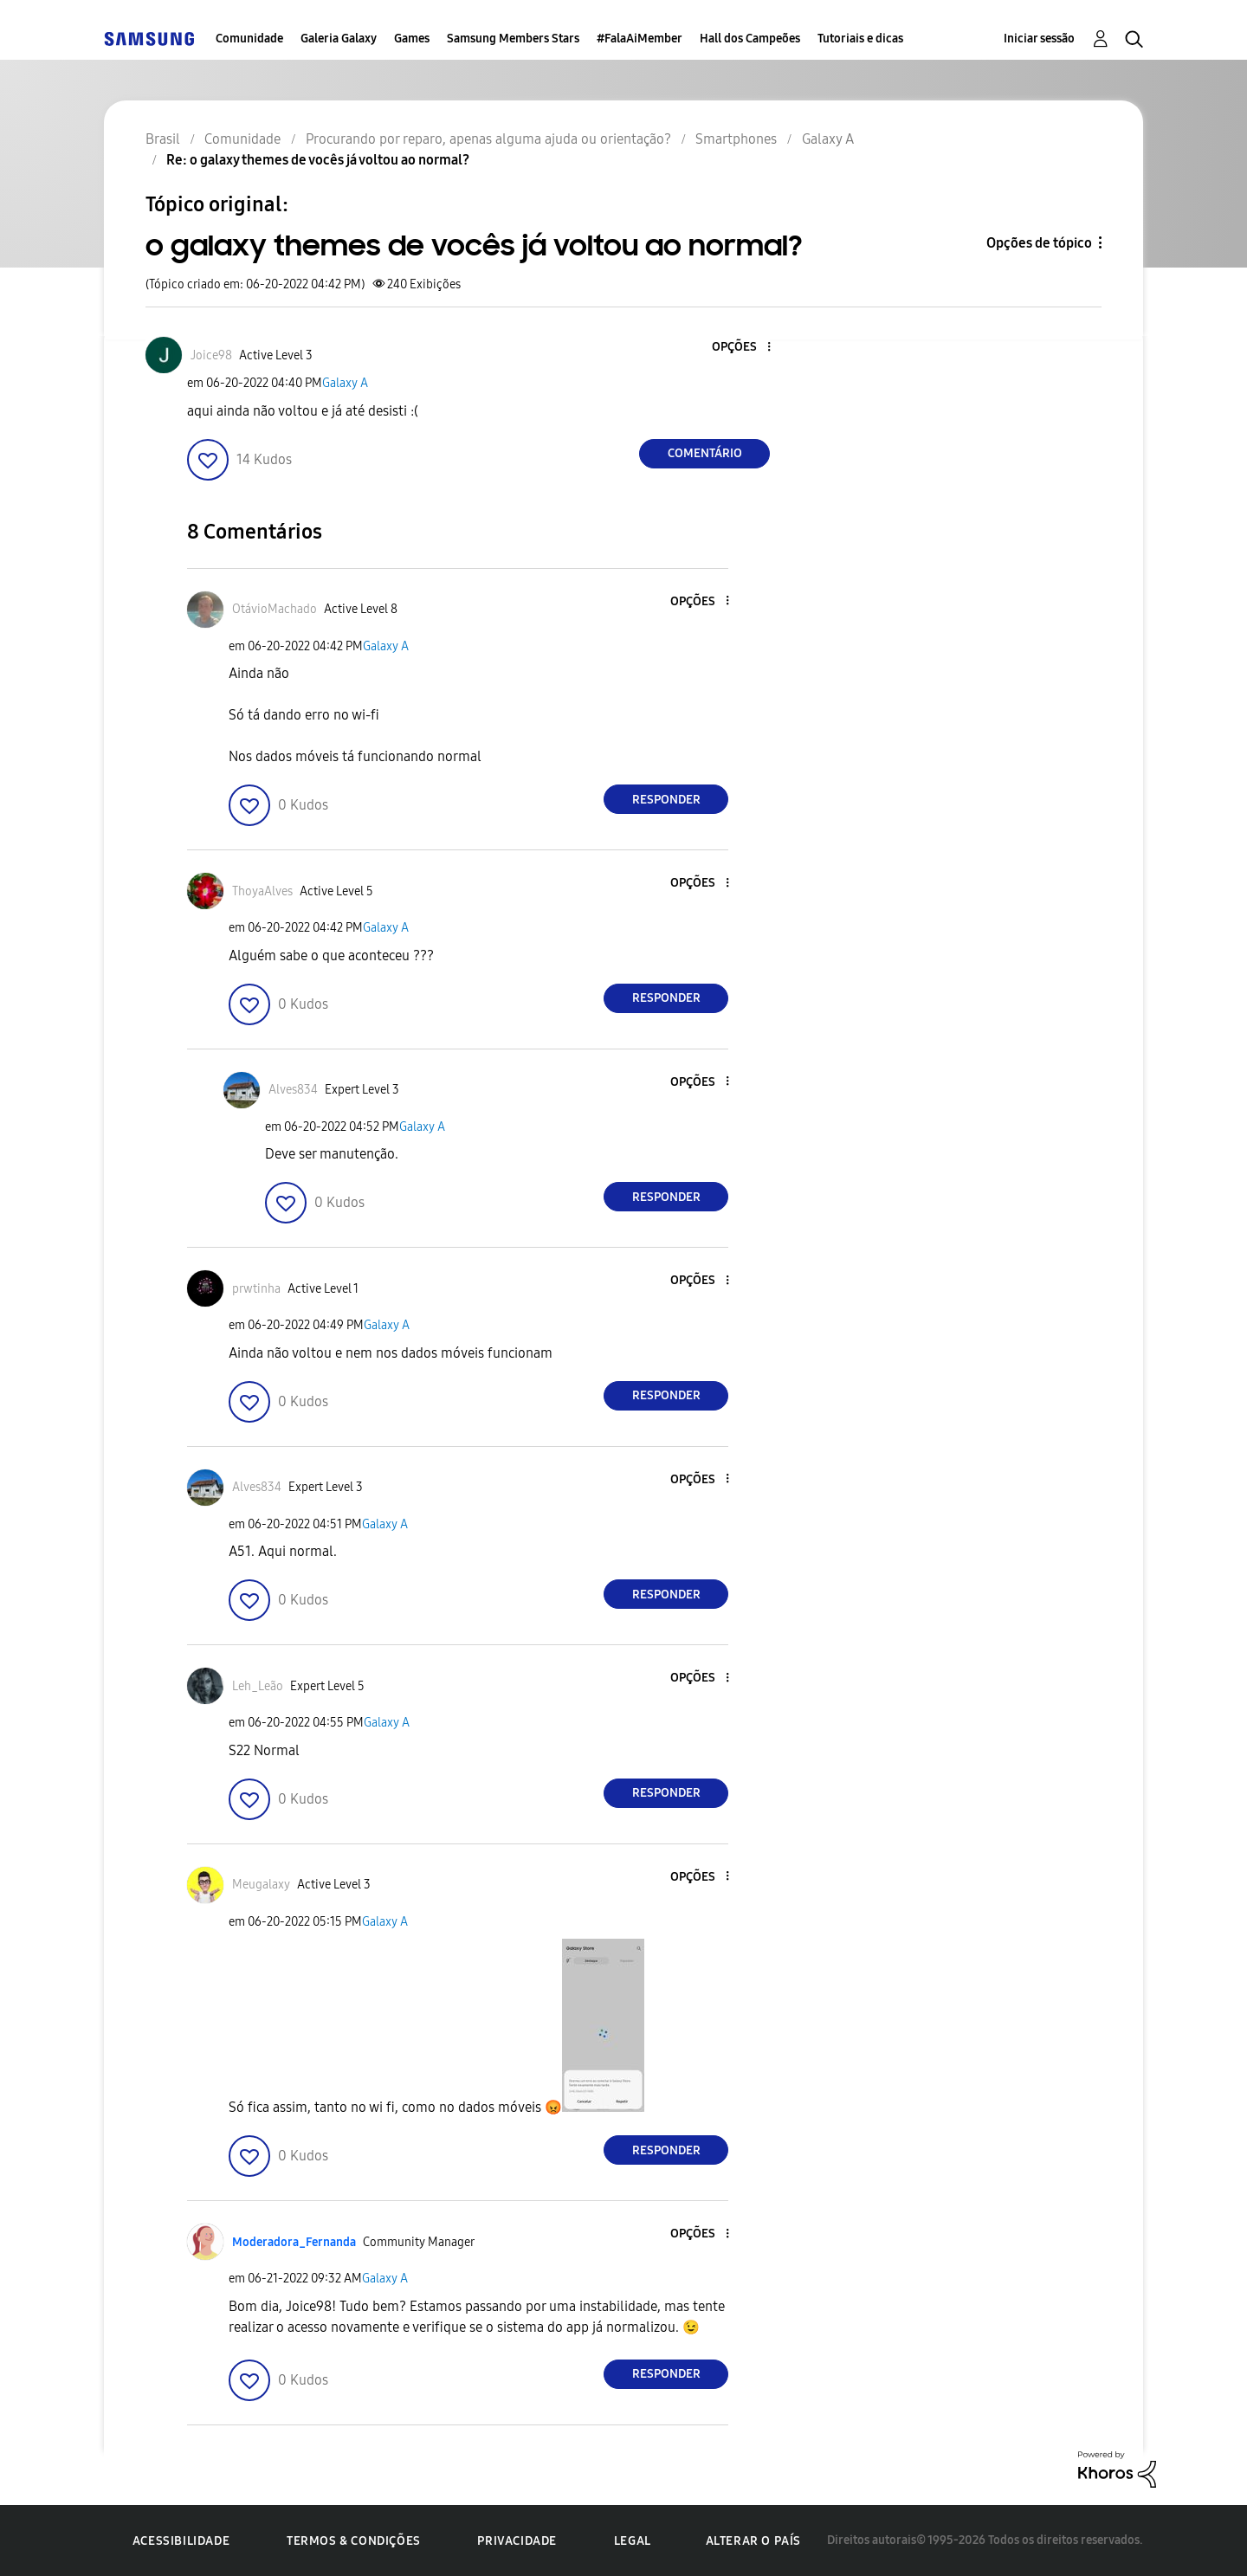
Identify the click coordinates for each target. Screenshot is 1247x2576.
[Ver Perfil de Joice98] (211, 355)
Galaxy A (345, 383)
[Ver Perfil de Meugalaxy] (261, 1884)
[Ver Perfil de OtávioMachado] (274, 609)
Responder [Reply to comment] (666, 799)
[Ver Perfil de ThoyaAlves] (262, 891)
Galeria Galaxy (338, 38)
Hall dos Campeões (750, 38)
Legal (632, 2541)
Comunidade (249, 38)
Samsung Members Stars (513, 38)
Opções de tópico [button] (1039, 243)
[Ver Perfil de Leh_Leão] (257, 1686)
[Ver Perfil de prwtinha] (256, 1289)
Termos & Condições (354, 2541)
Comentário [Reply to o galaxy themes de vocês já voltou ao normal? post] (705, 453)
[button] (740, 347)
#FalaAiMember (639, 38)
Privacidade (517, 2541)
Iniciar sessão (1039, 38)
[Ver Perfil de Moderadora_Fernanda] (294, 2242)
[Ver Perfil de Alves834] (293, 1089)
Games (412, 38)
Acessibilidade (180, 2541)
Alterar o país (753, 2541)
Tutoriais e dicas (860, 38)
